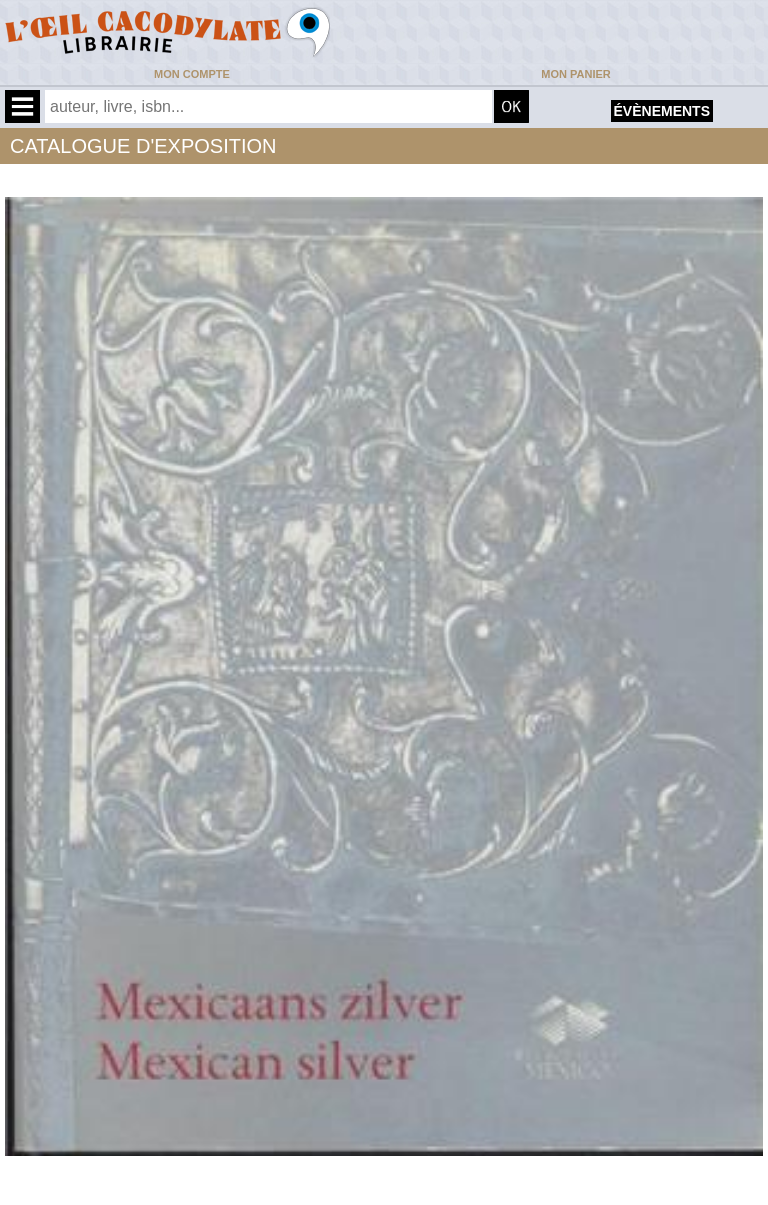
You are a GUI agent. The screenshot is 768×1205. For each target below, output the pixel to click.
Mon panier (575, 74)
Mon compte (192, 74)
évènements (662, 111)
